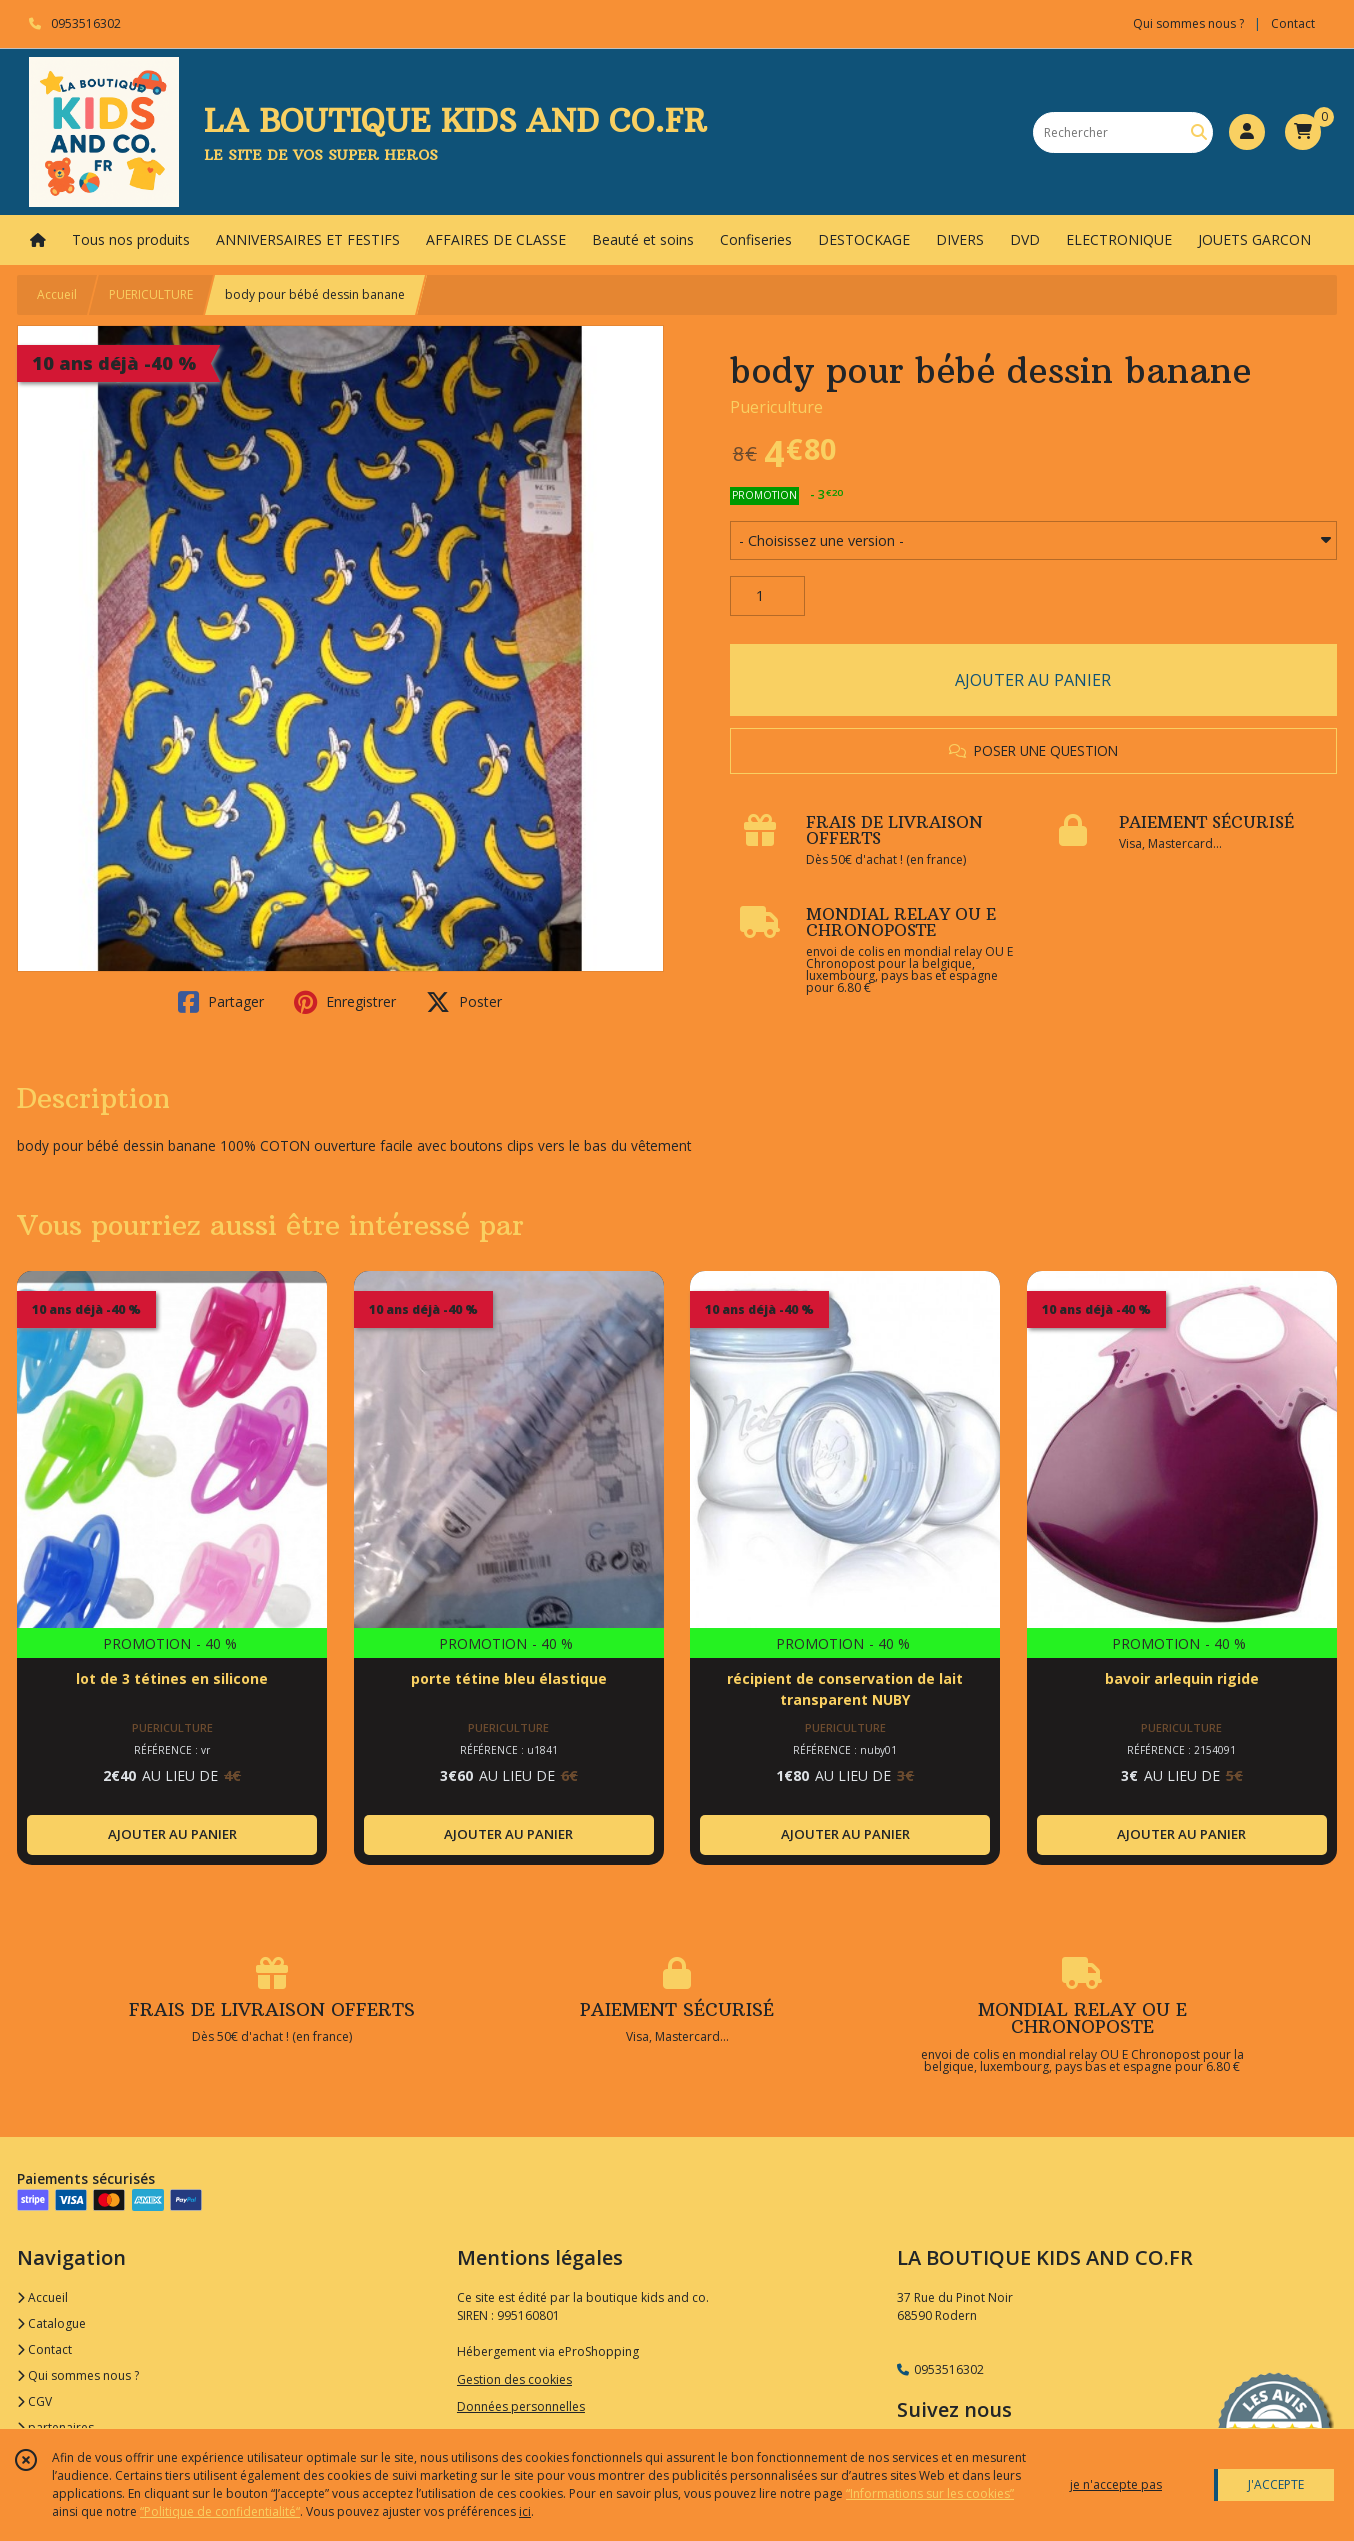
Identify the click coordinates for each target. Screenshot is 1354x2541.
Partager (221, 1002)
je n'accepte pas (1116, 2484)
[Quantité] (767, 596)
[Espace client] (1247, 132)
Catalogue (51, 2323)
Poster (464, 1002)
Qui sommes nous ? (78, 2375)
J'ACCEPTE (1276, 2484)
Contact (1293, 23)
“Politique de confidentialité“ (220, 2511)
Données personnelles (521, 2406)
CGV (34, 2401)
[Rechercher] (1199, 132)
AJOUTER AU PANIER (1033, 680)
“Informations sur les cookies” (930, 2493)
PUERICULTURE (151, 294)
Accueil (57, 294)
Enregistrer (345, 1002)
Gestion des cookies (514, 2379)
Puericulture (776, 407)
